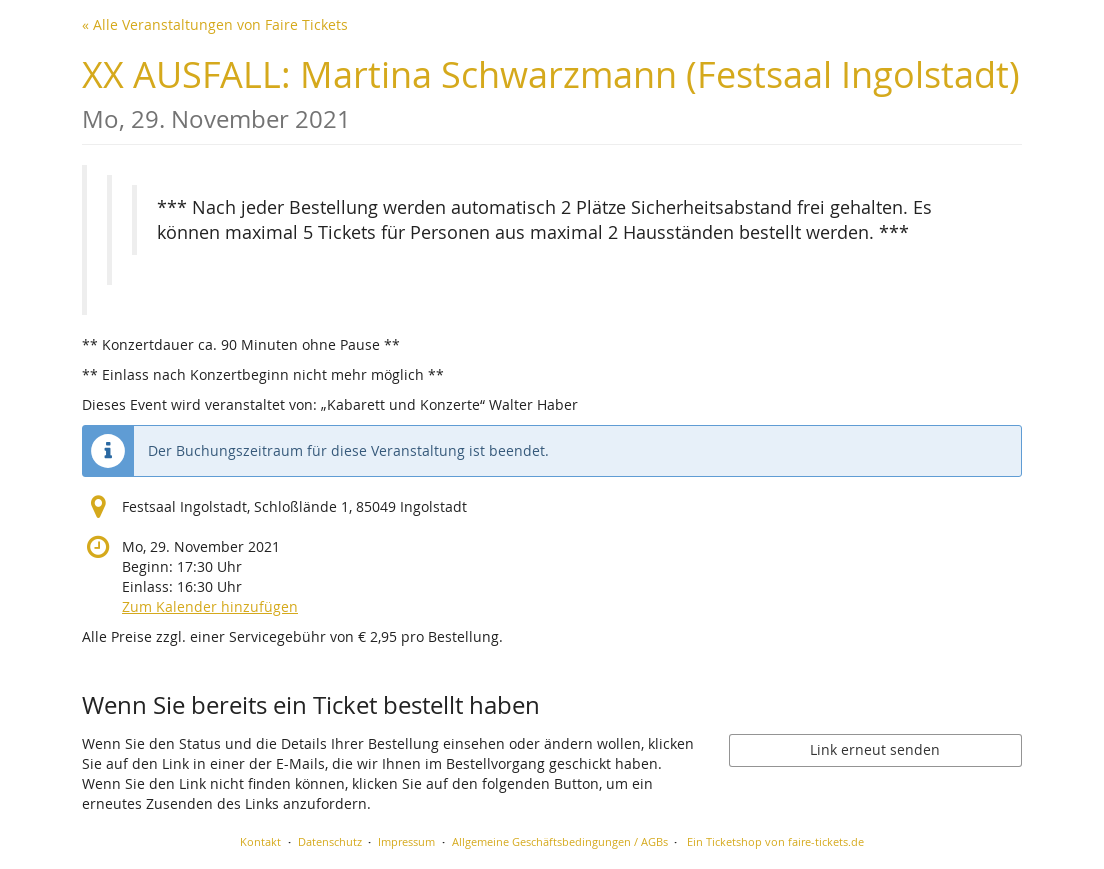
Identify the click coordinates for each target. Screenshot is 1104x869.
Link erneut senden (875, 749)
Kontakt (260, 841)
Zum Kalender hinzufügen (210, 606)
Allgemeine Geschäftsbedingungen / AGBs (560, 841)
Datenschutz (330, 841)
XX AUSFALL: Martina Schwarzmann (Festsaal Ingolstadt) (551, 92)
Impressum (406, 841)
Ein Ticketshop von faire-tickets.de (775, 841)
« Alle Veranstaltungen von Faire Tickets (215, 24)
